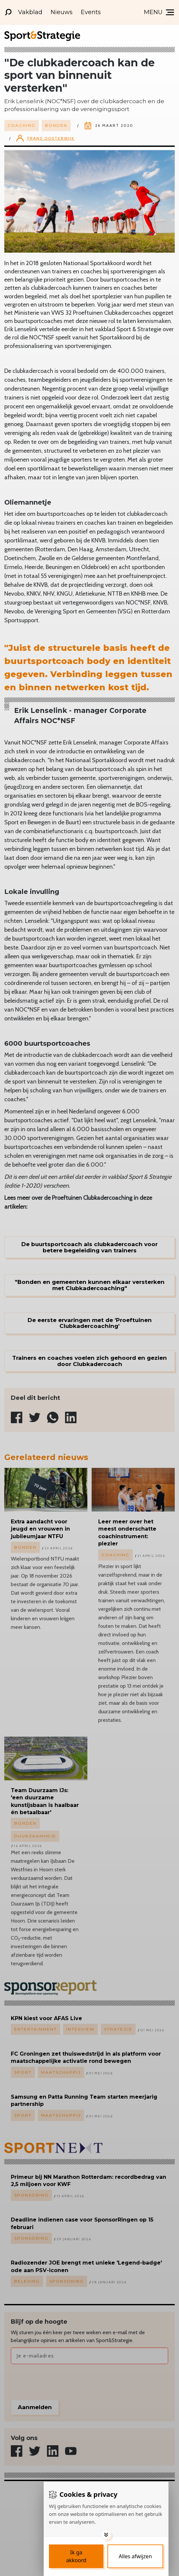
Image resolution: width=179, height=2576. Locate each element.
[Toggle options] (106, 2534)
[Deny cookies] (135, 2556)
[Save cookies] (76, 2556)
